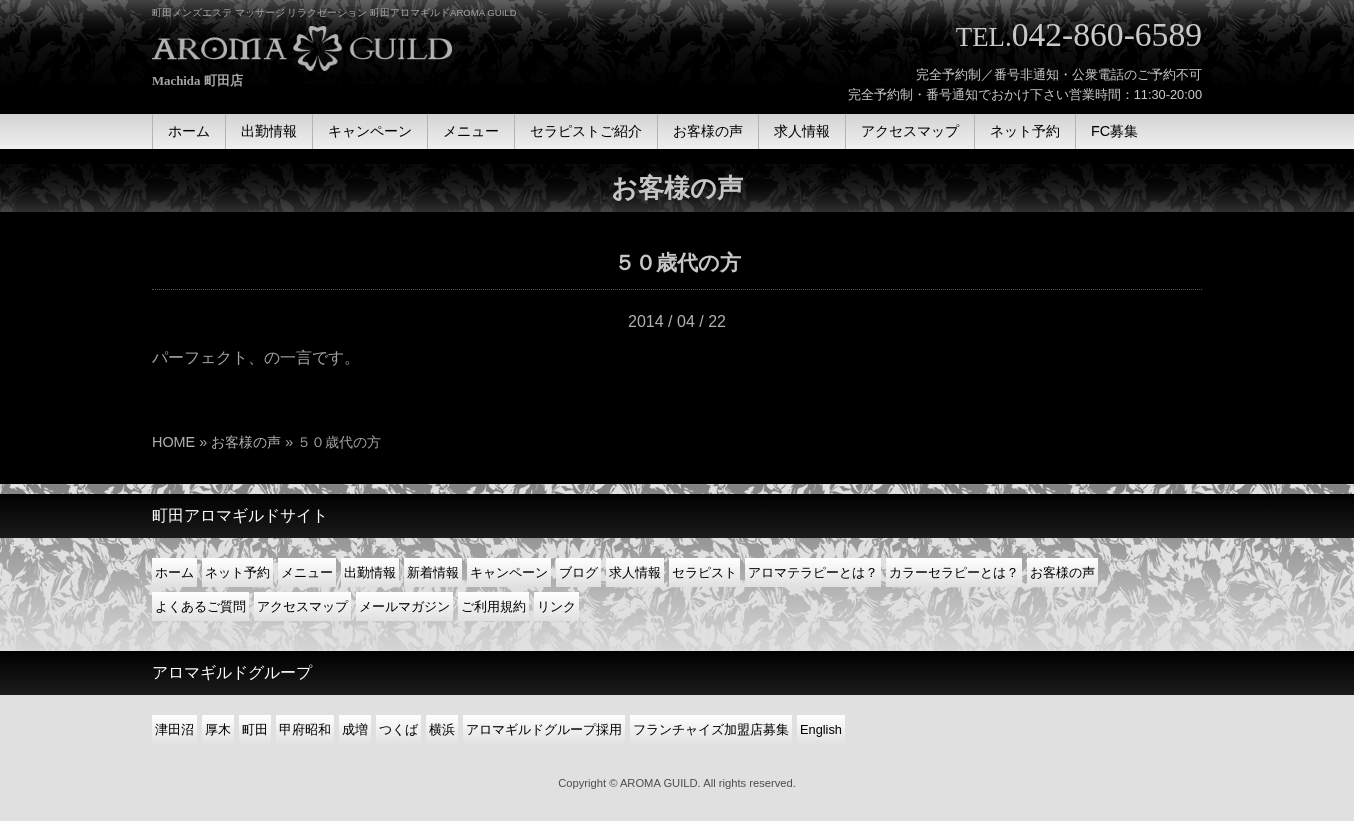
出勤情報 (370, 572)
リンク (556, 606)
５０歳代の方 (677, 262)
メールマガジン (404, 606)
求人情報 (635, 572)
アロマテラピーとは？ (813, 572)
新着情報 (433, 572)
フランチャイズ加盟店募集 (711, 729)
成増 (355, 729)
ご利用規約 (493, 606)
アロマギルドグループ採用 (544, 729)
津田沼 (174, 729)
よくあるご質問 (200, 606)
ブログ (578, 572)
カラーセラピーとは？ (954, 572)
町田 (255, 729)
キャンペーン (509, 572)
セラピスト (704, 572)
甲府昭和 (305, 729)
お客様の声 (246, 442)
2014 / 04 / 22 (677, 321)
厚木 (218, 729)
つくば (398, 729)
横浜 (442, 729)
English (821, 729)
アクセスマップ (302, 606)
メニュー (307, 572)
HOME (173, 442)
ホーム (174, 572)
